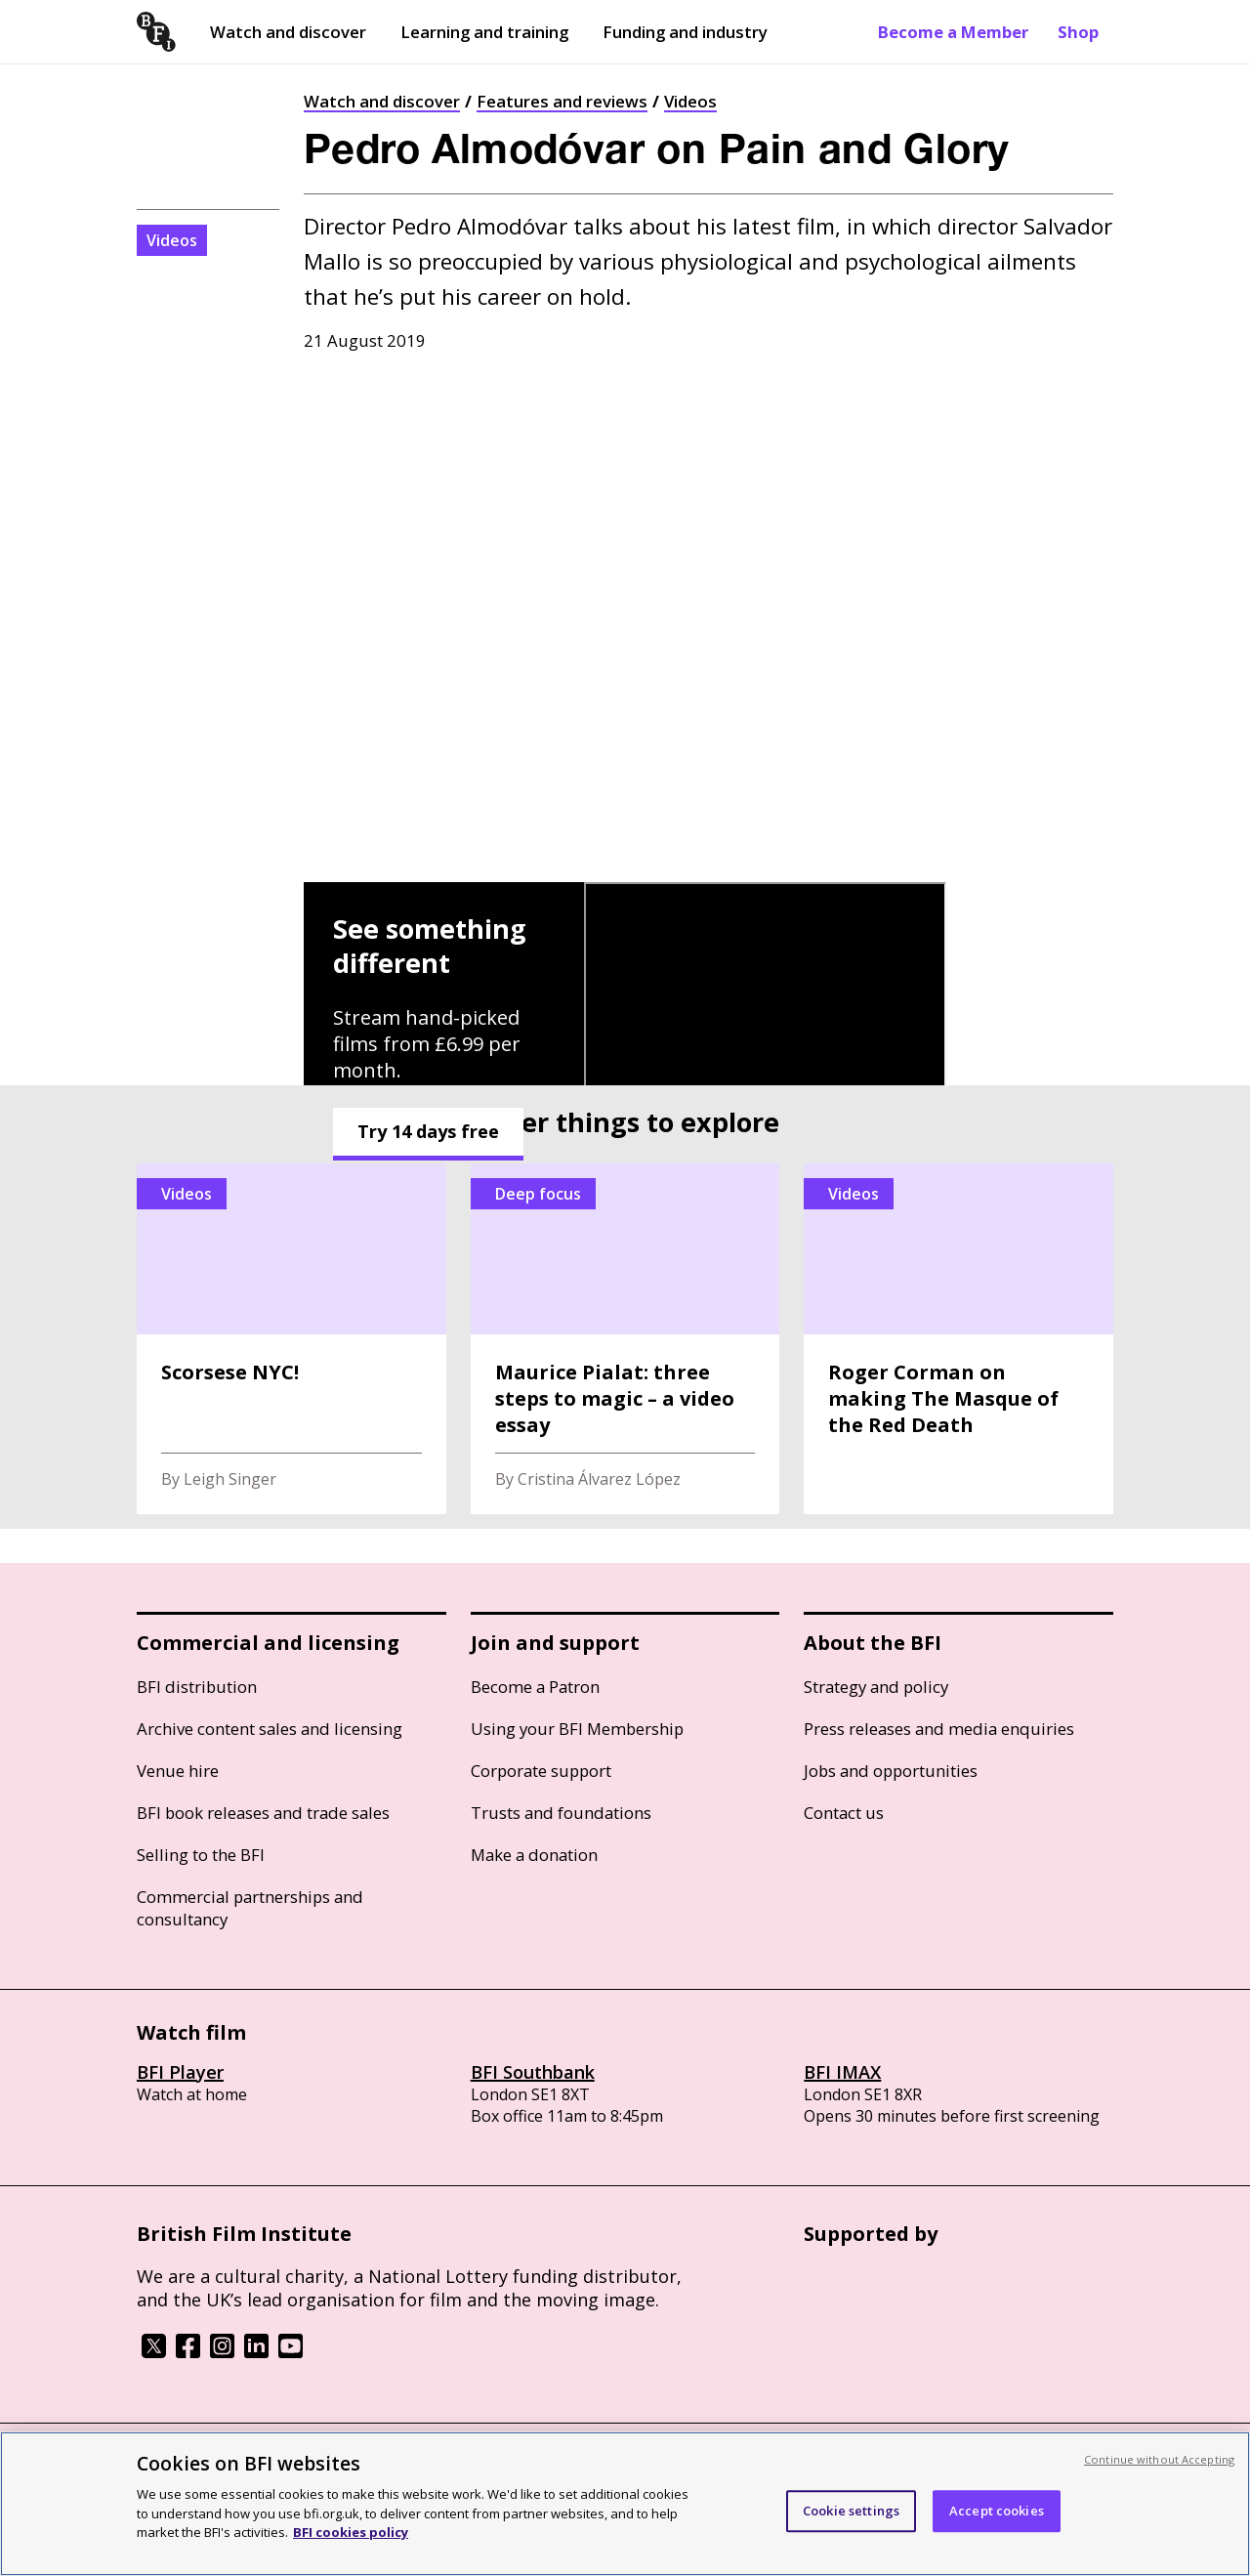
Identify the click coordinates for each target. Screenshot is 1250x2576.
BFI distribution (197, 1686)
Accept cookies (996, 2510)
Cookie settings (851, 2510)
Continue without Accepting (1159, 2459)
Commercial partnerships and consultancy (250, 1907)
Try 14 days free (428, 1131)
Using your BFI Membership (577, 1728)
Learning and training (484, 32)
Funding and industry (685, 32)
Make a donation (534, 1854)
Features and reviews (562, 101)
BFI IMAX (842, 2072)
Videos (690, 101)
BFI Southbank (533, 2072)
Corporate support (541, 1770)
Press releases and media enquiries (939, 1728)
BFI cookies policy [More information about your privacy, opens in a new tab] (350, 2532)
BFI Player (180, 2072)
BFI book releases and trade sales (263, 1812)
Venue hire (178, 1770)
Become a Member (953, 32)
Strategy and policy (876, 1686)
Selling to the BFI (201, 1854)
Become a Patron (535, 1686)
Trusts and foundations (561, 1812)
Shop (1078, 32)
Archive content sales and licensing (269, 1728)
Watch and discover (288, 32)
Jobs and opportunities (891, 1770)
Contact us (844, 1812)
